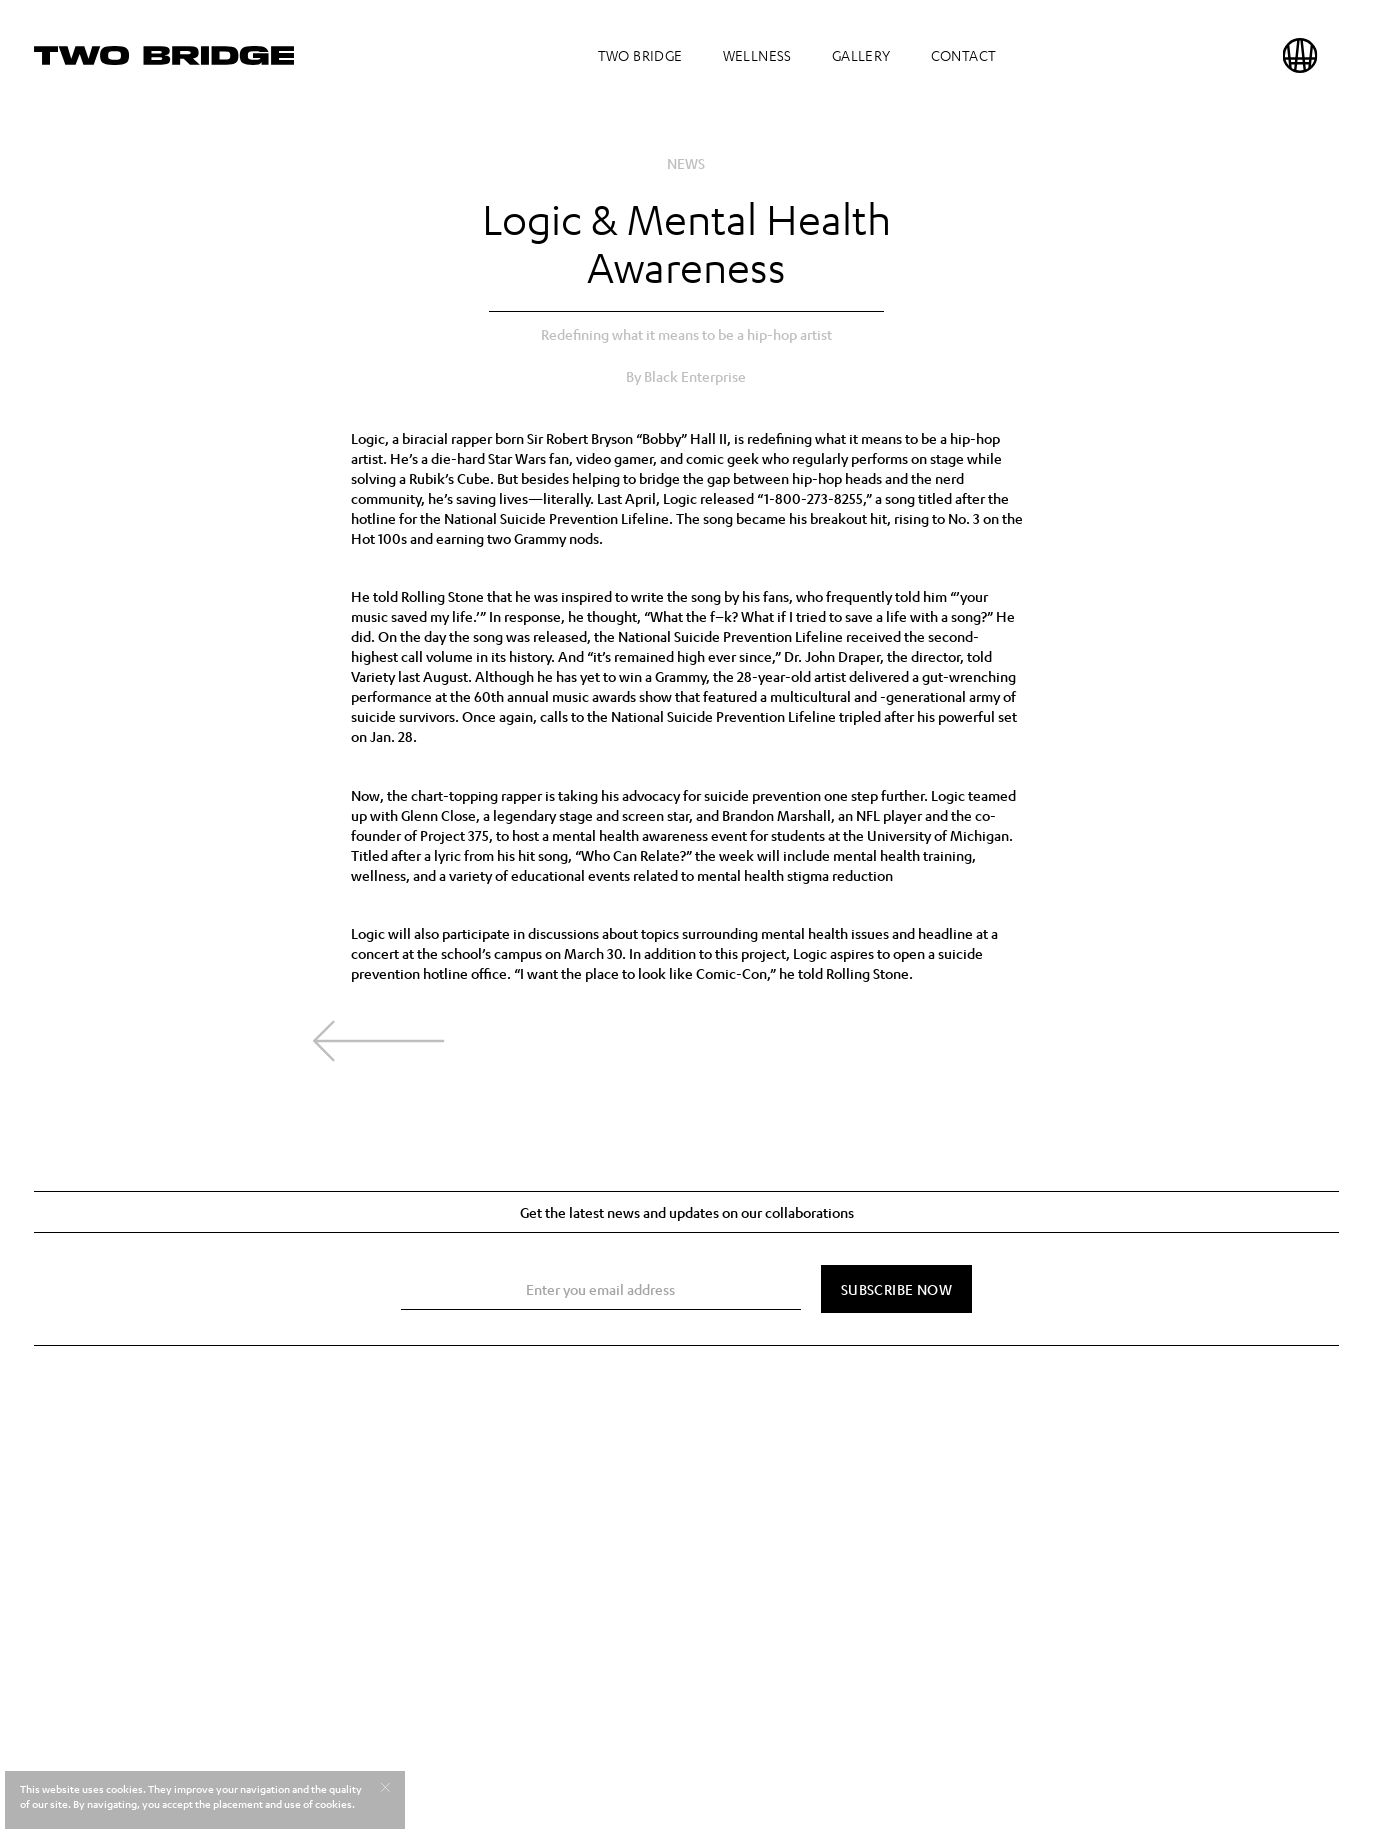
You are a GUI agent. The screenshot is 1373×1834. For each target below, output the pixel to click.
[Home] (164, 55)
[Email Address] (601, 1289)
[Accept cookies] (385, 1787)
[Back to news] (378, 1041)
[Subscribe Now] (896, 1289)
